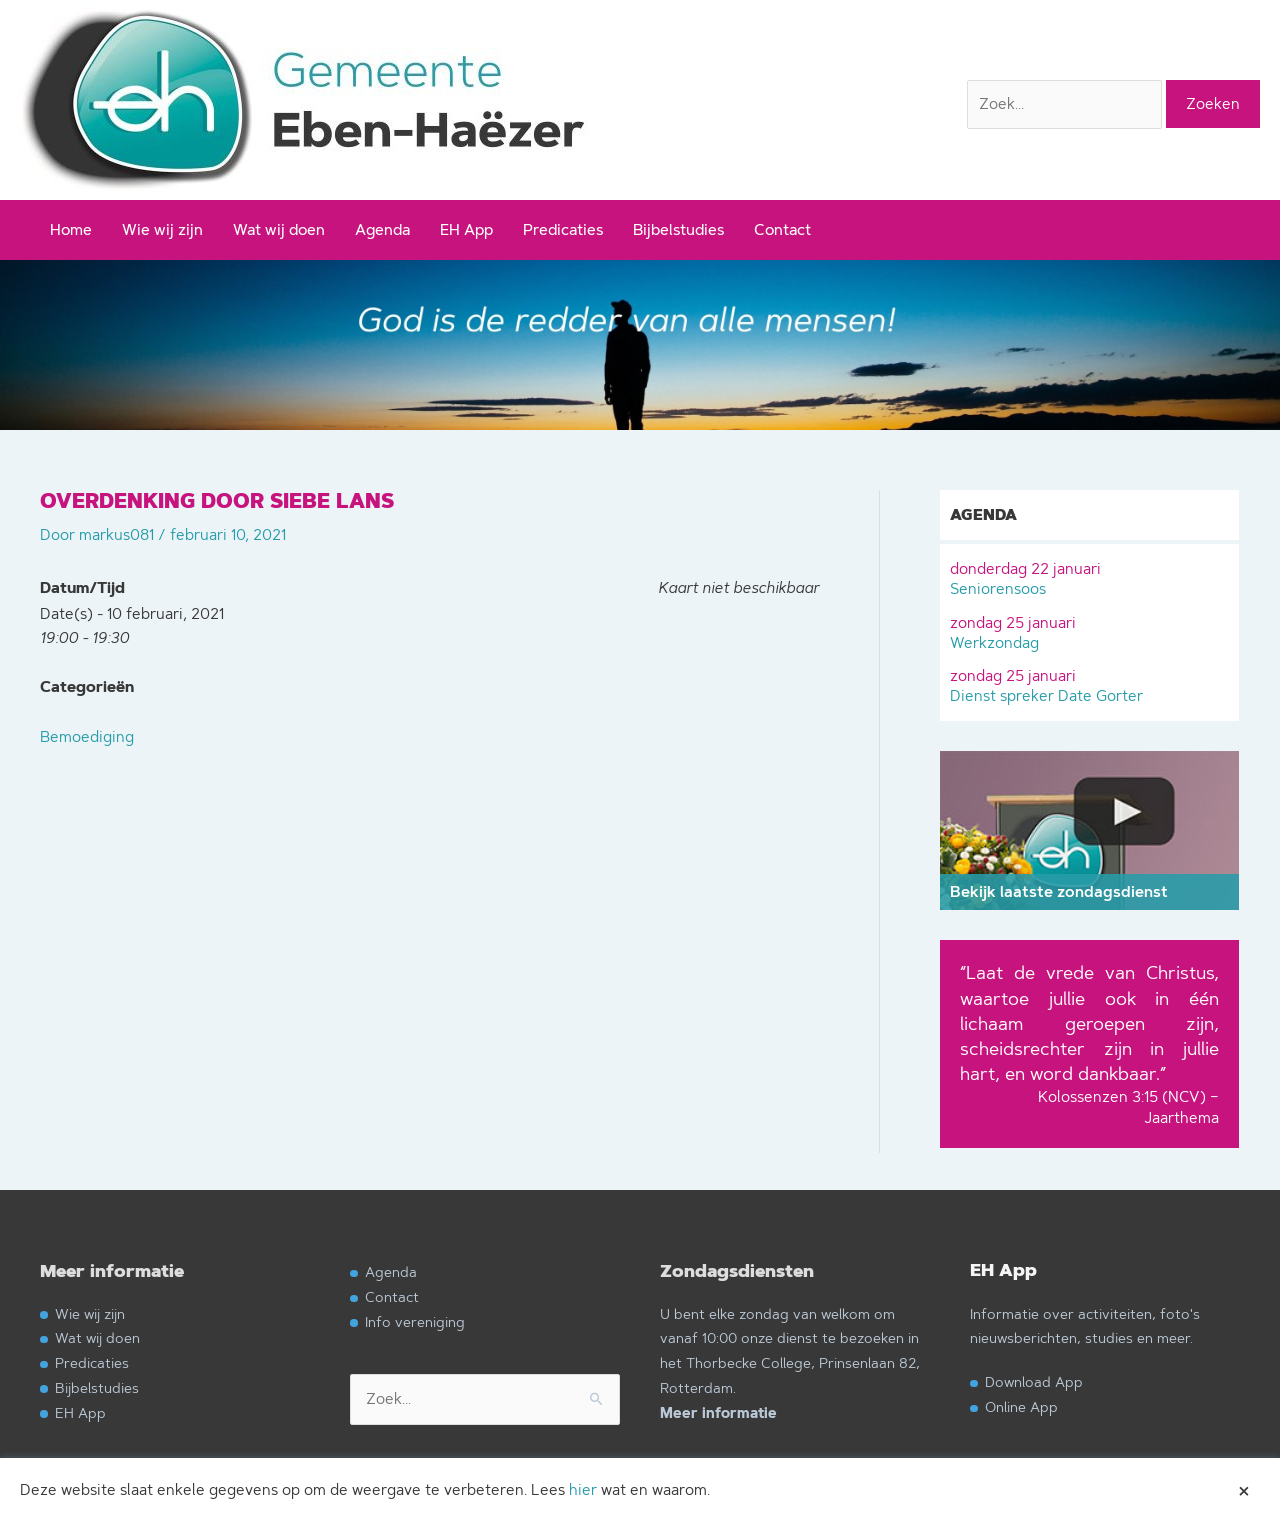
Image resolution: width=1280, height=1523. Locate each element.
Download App (1034, 1381)
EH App (466, 229)
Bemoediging (87, 736)
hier (583, 1489)
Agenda (382, 229)
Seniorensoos (1089, 576)
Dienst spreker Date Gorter (1089, 683)
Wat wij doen (279, 229)
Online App (1021, 1406)
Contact (782, 229)
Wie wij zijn (162, 229)
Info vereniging (415, 1321)
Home (71, 229)
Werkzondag (1089, 630)
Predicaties (563, 229)
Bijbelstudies (678, 229)
